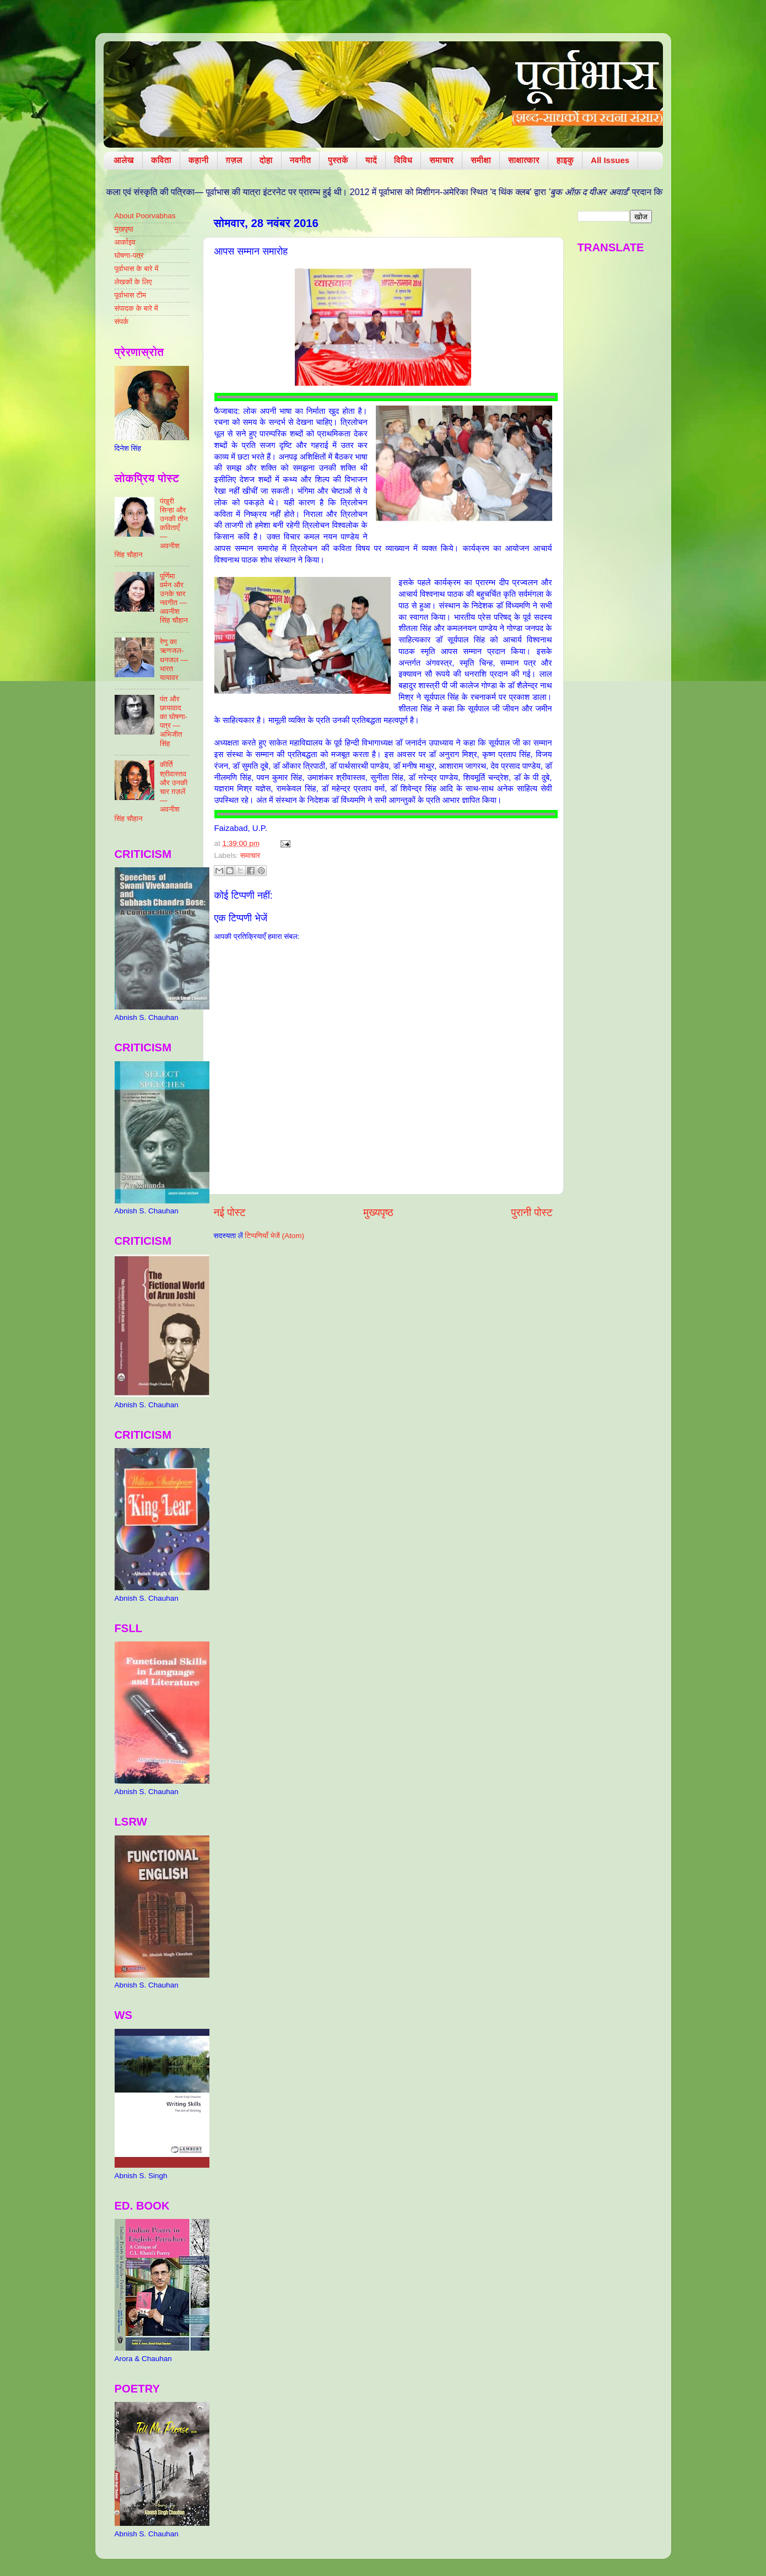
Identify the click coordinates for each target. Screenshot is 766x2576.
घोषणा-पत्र (129, 255)
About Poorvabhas (145, 216)
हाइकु (565, 160)
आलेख (124, 160)
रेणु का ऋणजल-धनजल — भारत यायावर (174, 660)
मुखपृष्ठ (124, 229)
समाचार (441, 160)
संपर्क (122, 321)
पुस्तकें (338, 160)
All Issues (610, 160)
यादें (371, 160)
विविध (403, 160)
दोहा (266, 160)
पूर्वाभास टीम (130, 295)
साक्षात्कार (524, 160)
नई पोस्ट (230, 1212)
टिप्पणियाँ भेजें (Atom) (274, 1236)
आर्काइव (125, 242)
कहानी (198, 160)
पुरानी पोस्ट (532, 1212)
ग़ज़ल (234, 160)
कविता (161, 160)
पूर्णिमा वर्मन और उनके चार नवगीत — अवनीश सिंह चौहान (174, 598)
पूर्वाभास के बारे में (137, 268)
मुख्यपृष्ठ (378, 1212)
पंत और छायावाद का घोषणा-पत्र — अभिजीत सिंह (173, 721)
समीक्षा (481, 160)
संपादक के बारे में (136, 308)
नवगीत (300, 160)
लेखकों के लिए (133, 282)
